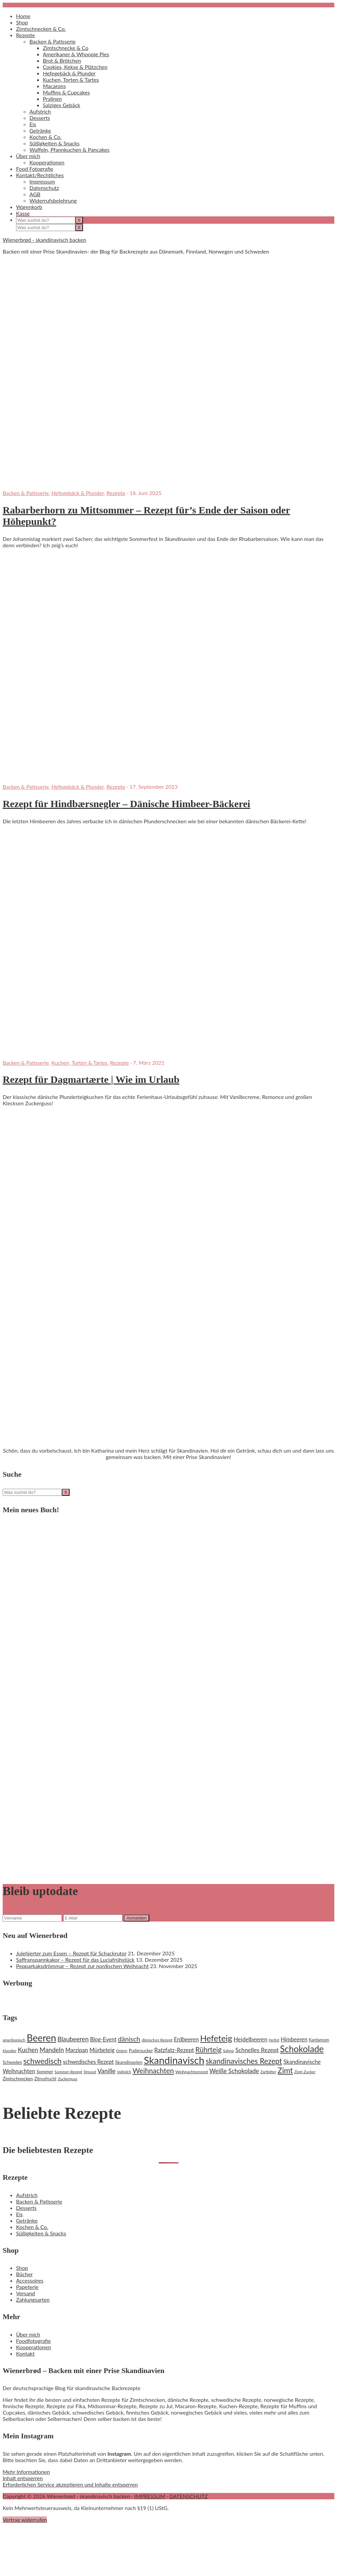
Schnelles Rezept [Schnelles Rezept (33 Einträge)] (256, 2049)
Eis (19, 2214)
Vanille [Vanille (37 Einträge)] (106, 2071)
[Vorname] (32, 1918)
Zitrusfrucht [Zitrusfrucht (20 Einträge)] (45, 2078)
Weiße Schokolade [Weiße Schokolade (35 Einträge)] (234, 2071)
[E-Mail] (92, 1918)
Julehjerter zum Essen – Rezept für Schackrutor (71, 1953)
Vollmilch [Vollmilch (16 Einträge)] (124, 2072)
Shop (22, 2268)
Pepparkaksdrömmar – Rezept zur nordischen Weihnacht (82, 1966)
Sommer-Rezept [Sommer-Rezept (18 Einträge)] (68, 2071)
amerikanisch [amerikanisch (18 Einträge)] (14, 2039)
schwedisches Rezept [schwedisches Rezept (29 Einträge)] (88, 2062)
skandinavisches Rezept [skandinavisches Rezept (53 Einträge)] (244, 2061)
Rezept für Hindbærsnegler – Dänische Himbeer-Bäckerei (126, 803)
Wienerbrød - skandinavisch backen (44, 239)
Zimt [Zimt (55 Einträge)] (285, 2070)
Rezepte (115, 493)
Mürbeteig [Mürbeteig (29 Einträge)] (101, 2050)
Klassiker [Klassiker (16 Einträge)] (9, 2050)
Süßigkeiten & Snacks (41, 2233)
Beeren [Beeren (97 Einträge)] (41, 2037)
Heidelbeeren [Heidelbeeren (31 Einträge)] (250, 2039)
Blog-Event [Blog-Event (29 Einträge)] (103, 2039)
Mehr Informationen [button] (26, 2471)
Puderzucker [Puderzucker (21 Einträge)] (141, 2050)
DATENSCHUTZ (188, 2496)
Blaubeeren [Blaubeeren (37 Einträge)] (73, 2039)
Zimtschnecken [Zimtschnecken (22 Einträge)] (18, 2078)
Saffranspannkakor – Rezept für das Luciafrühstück (75, 1959)
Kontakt (25, 2353)
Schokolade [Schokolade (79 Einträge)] (302, 2048)
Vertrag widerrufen (25, 2519)
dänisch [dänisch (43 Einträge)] (129, 2039)
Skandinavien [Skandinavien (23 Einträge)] (129, 2062)
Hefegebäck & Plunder (78, 493)
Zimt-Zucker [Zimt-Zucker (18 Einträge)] (304, 2071)
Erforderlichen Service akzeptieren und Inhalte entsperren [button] (70, 2484)
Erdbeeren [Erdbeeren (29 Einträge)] (186, 2039)
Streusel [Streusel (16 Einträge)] (90, 2072)
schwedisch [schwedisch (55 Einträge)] (42, 2061)
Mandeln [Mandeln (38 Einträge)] (51, 2049)
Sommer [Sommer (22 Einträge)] (44, 2071)
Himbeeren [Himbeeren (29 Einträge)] (294, 2039)
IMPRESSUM (149, 2496)
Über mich (28, 2334)
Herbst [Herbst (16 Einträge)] (274, 2040)
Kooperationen (33, 2347)
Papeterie (27, 2287)
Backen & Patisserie (26, 493)
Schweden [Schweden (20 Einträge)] (12, 2062)
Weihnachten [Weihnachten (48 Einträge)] (153, 2070)
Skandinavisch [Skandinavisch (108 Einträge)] (174, 2060)
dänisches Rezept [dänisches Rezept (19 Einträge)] (157, 2039)
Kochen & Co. (32, 2227)
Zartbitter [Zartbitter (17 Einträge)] (268, 2072)
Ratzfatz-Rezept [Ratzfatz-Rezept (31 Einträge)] (174, 2049)
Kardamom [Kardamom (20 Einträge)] (319, 2039)
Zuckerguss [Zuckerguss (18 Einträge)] (67, 2078)
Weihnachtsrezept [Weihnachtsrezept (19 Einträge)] (191, 2071)
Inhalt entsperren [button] (23, 2478)
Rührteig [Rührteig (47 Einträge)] (208, 2049)
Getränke (26, 2220)
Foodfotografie (33, 2341)
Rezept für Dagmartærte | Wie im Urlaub (91, 1079)
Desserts (26, 2208)
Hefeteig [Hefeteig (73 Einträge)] (216, 2038)
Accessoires (30, 2280)
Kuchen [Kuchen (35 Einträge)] (28, 2049)
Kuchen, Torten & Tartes (79, 1062)
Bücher (24, 2274)
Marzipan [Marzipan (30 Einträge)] (76, 2050)
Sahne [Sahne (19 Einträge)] (228, 2050)
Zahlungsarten (33, 2299)
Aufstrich (26, 2195)
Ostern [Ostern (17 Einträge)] (121, 2050)
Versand (25, 2293)
